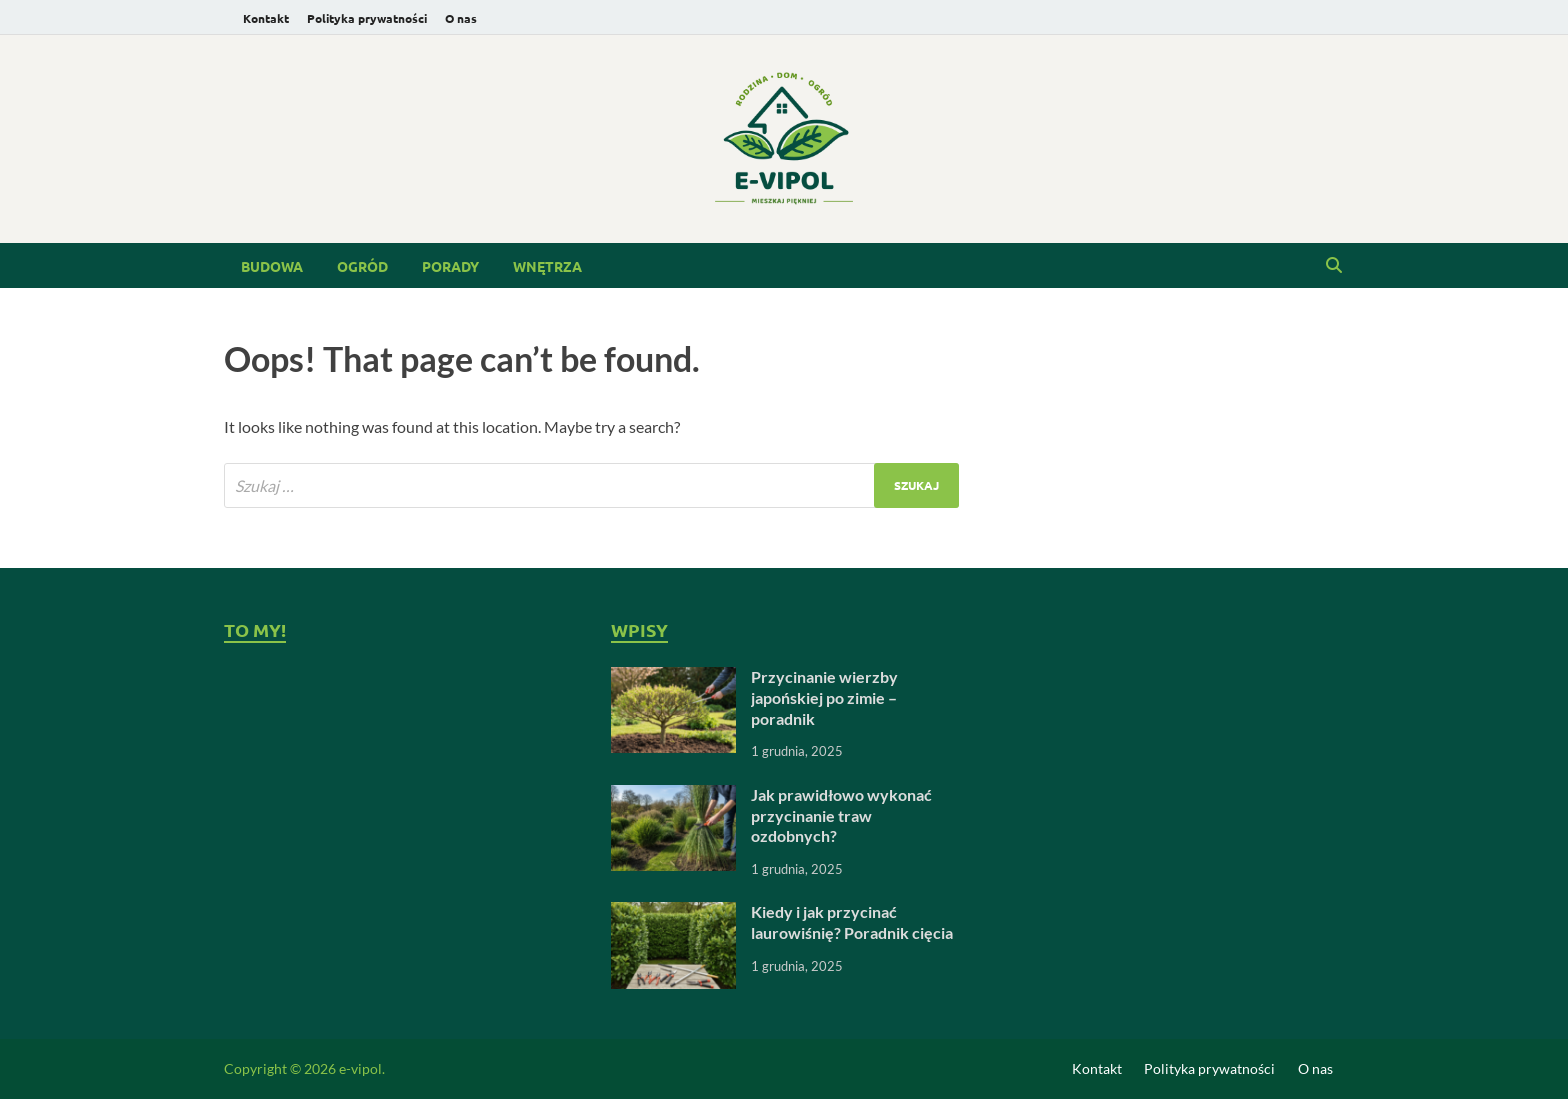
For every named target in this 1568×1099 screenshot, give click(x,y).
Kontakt (266, 18)
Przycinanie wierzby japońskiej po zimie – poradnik (824, 697)
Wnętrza (547, 266)
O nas (461, 18)
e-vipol (360, 1068)
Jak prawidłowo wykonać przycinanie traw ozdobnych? (841, 815)
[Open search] (1334, 266)
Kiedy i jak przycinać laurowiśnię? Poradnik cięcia (852, 922)
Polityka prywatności (367, 18)
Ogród (362, 266)
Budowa (272, 266)
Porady (450, 266)
